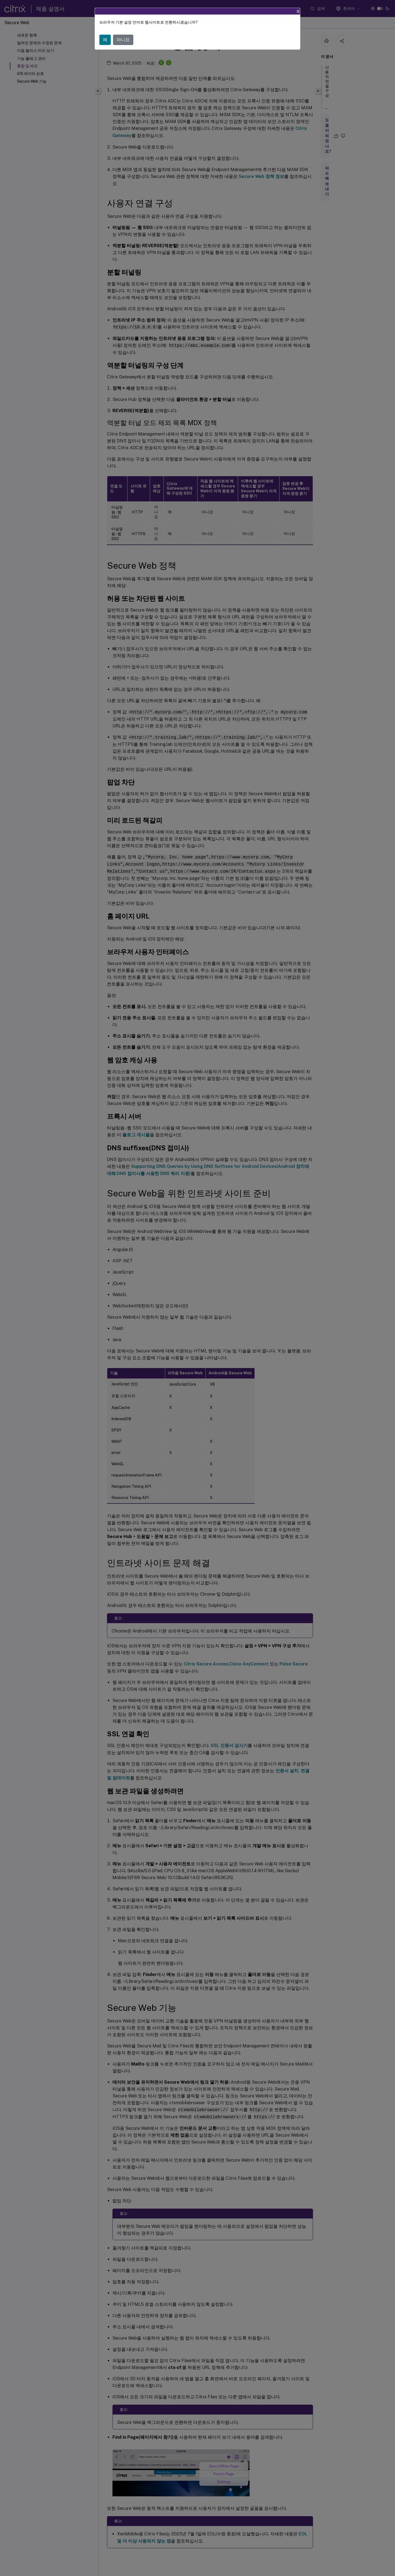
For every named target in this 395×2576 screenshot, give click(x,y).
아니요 (123, 39)
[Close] (298, 11)
